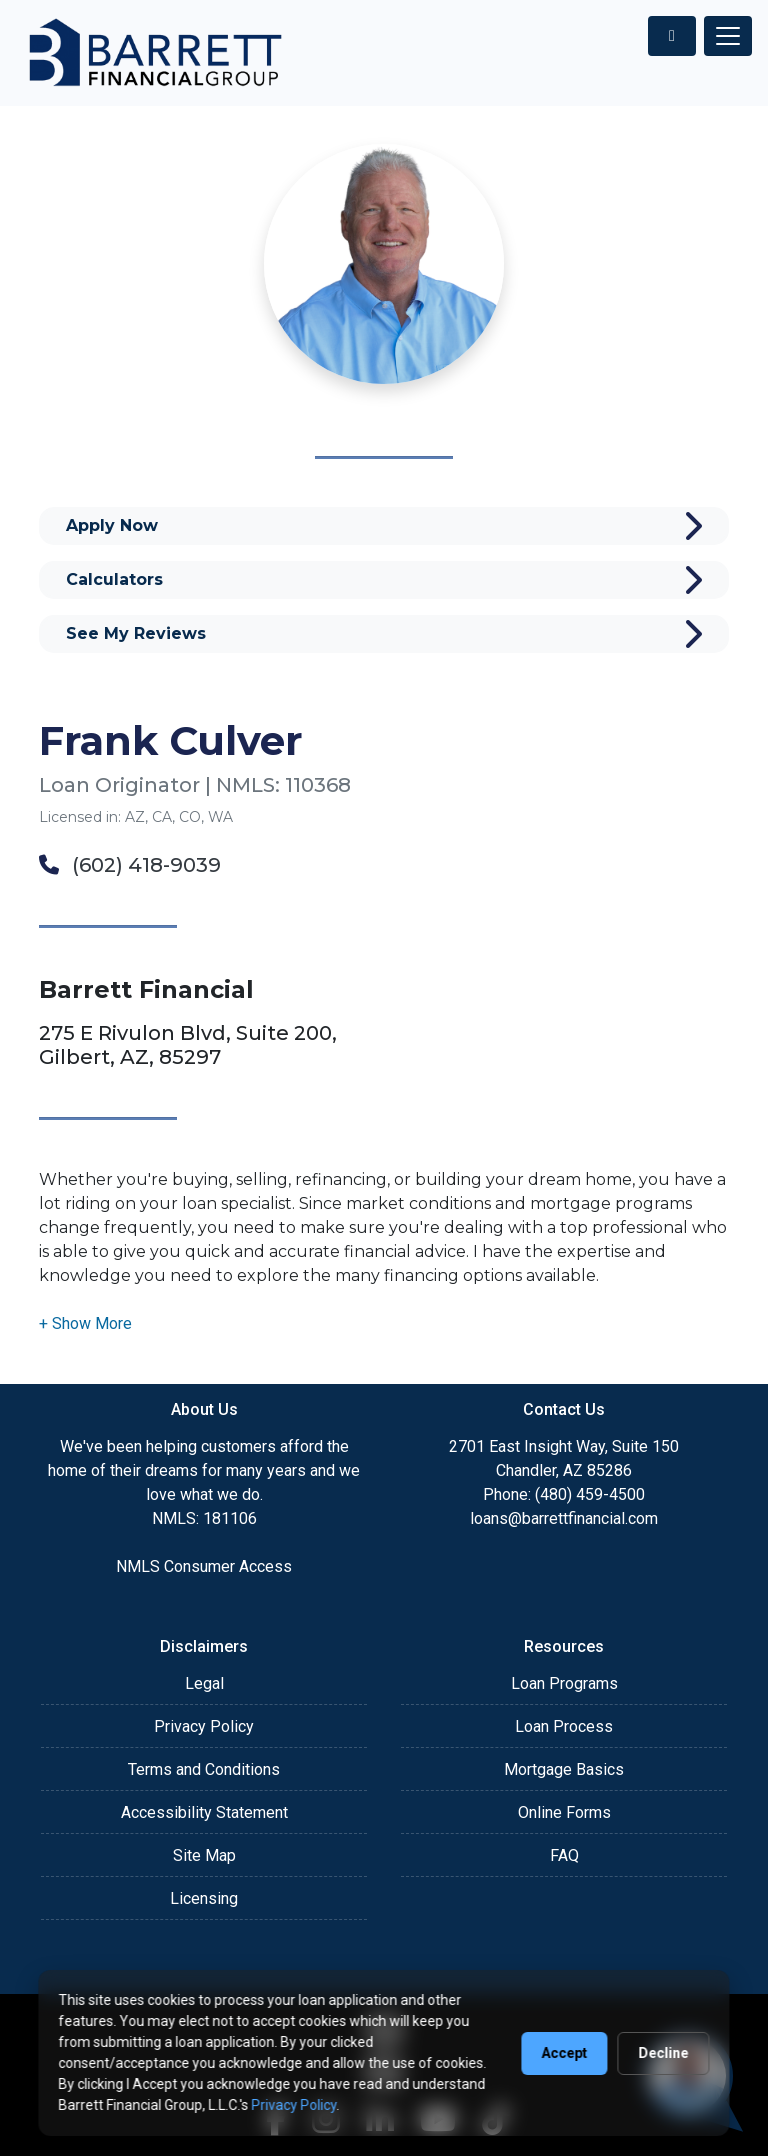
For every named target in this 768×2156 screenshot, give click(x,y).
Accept (565, 2053)
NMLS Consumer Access (204, 1566)
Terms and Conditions (204, 1769)
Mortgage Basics (564, 1769)
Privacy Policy (204, 1726)
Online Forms (564, 1812)
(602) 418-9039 (130, 865)
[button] (85, 1323)
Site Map (204, 1855)
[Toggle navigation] (728, 36)
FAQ (564, 1855)
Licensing (204, 1898)
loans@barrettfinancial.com (564, 1518)
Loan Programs (564, 1683)
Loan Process (564, 1726)
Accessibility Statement (204, 1812)
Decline (664, 2053)
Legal (204, 1683)
